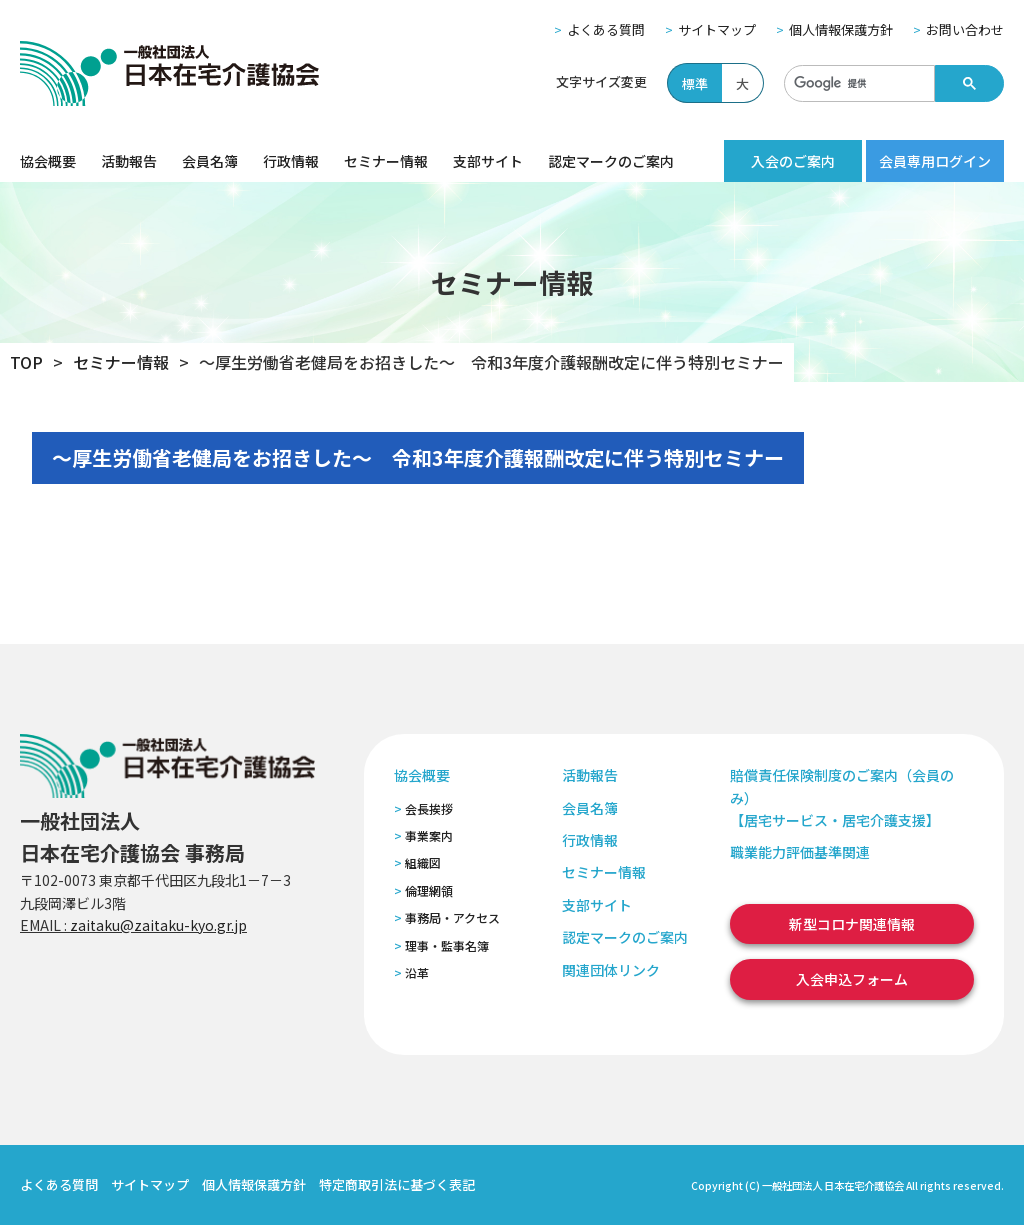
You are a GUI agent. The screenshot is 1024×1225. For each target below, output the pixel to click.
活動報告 (129, 161)
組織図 (423, 862)
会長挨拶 (429, 808)
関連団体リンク (611, 970)
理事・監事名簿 (447, 945)
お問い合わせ (965, 29)
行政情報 (291, 161)
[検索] (857, 84)
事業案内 (429, 835)
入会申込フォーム (852, 979)
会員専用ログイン (935, 161)
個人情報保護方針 (841, 29)
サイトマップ (717, 29)
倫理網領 (429, 890)
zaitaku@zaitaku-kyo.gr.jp (158, 925)
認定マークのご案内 (611, 161)
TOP (26, 362)
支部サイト (488, 161)
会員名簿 (210, 161)
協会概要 (48, 161)
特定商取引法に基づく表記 (397, 1184)
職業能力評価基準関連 (800, 852)
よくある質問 (606, 29)
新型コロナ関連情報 (852, 924)
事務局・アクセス (452, 917)
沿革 (417, 972)
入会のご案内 (793, 161)
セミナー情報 (386, 161)
